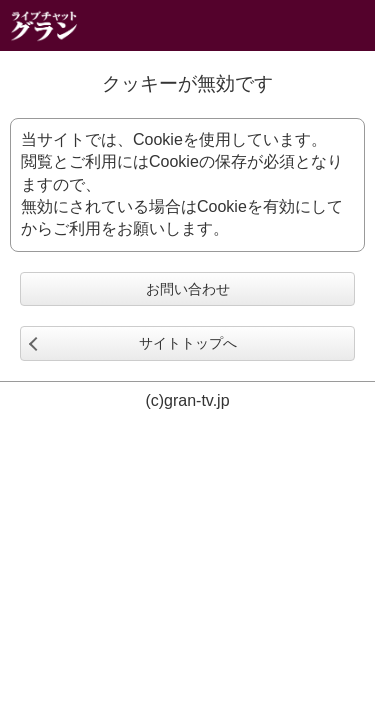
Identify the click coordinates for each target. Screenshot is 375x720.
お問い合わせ (188, 289)
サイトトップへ (188, 343)
